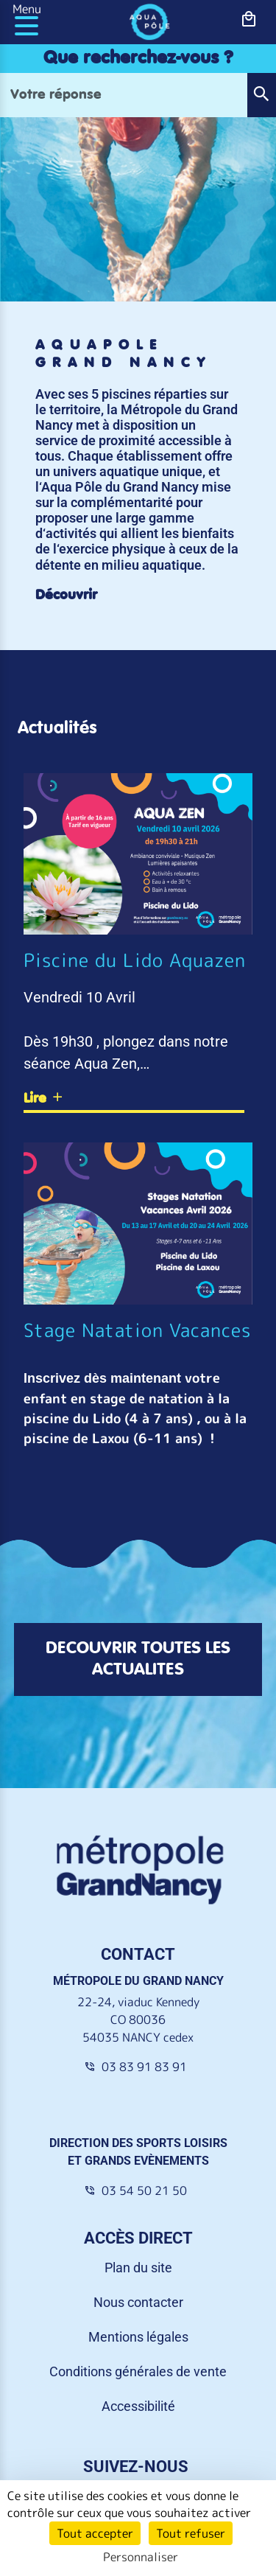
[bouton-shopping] (249, 19)
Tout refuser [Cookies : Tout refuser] (190, 2533)
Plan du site (138, 2267)
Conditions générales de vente (138, 2371)
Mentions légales (138, 2337)
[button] (261, 95)
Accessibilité (138, 2406)
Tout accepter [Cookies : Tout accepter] (95, 2533)
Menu (27, 9)
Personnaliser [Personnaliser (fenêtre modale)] (140, 2557)
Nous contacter (138, 2302)
